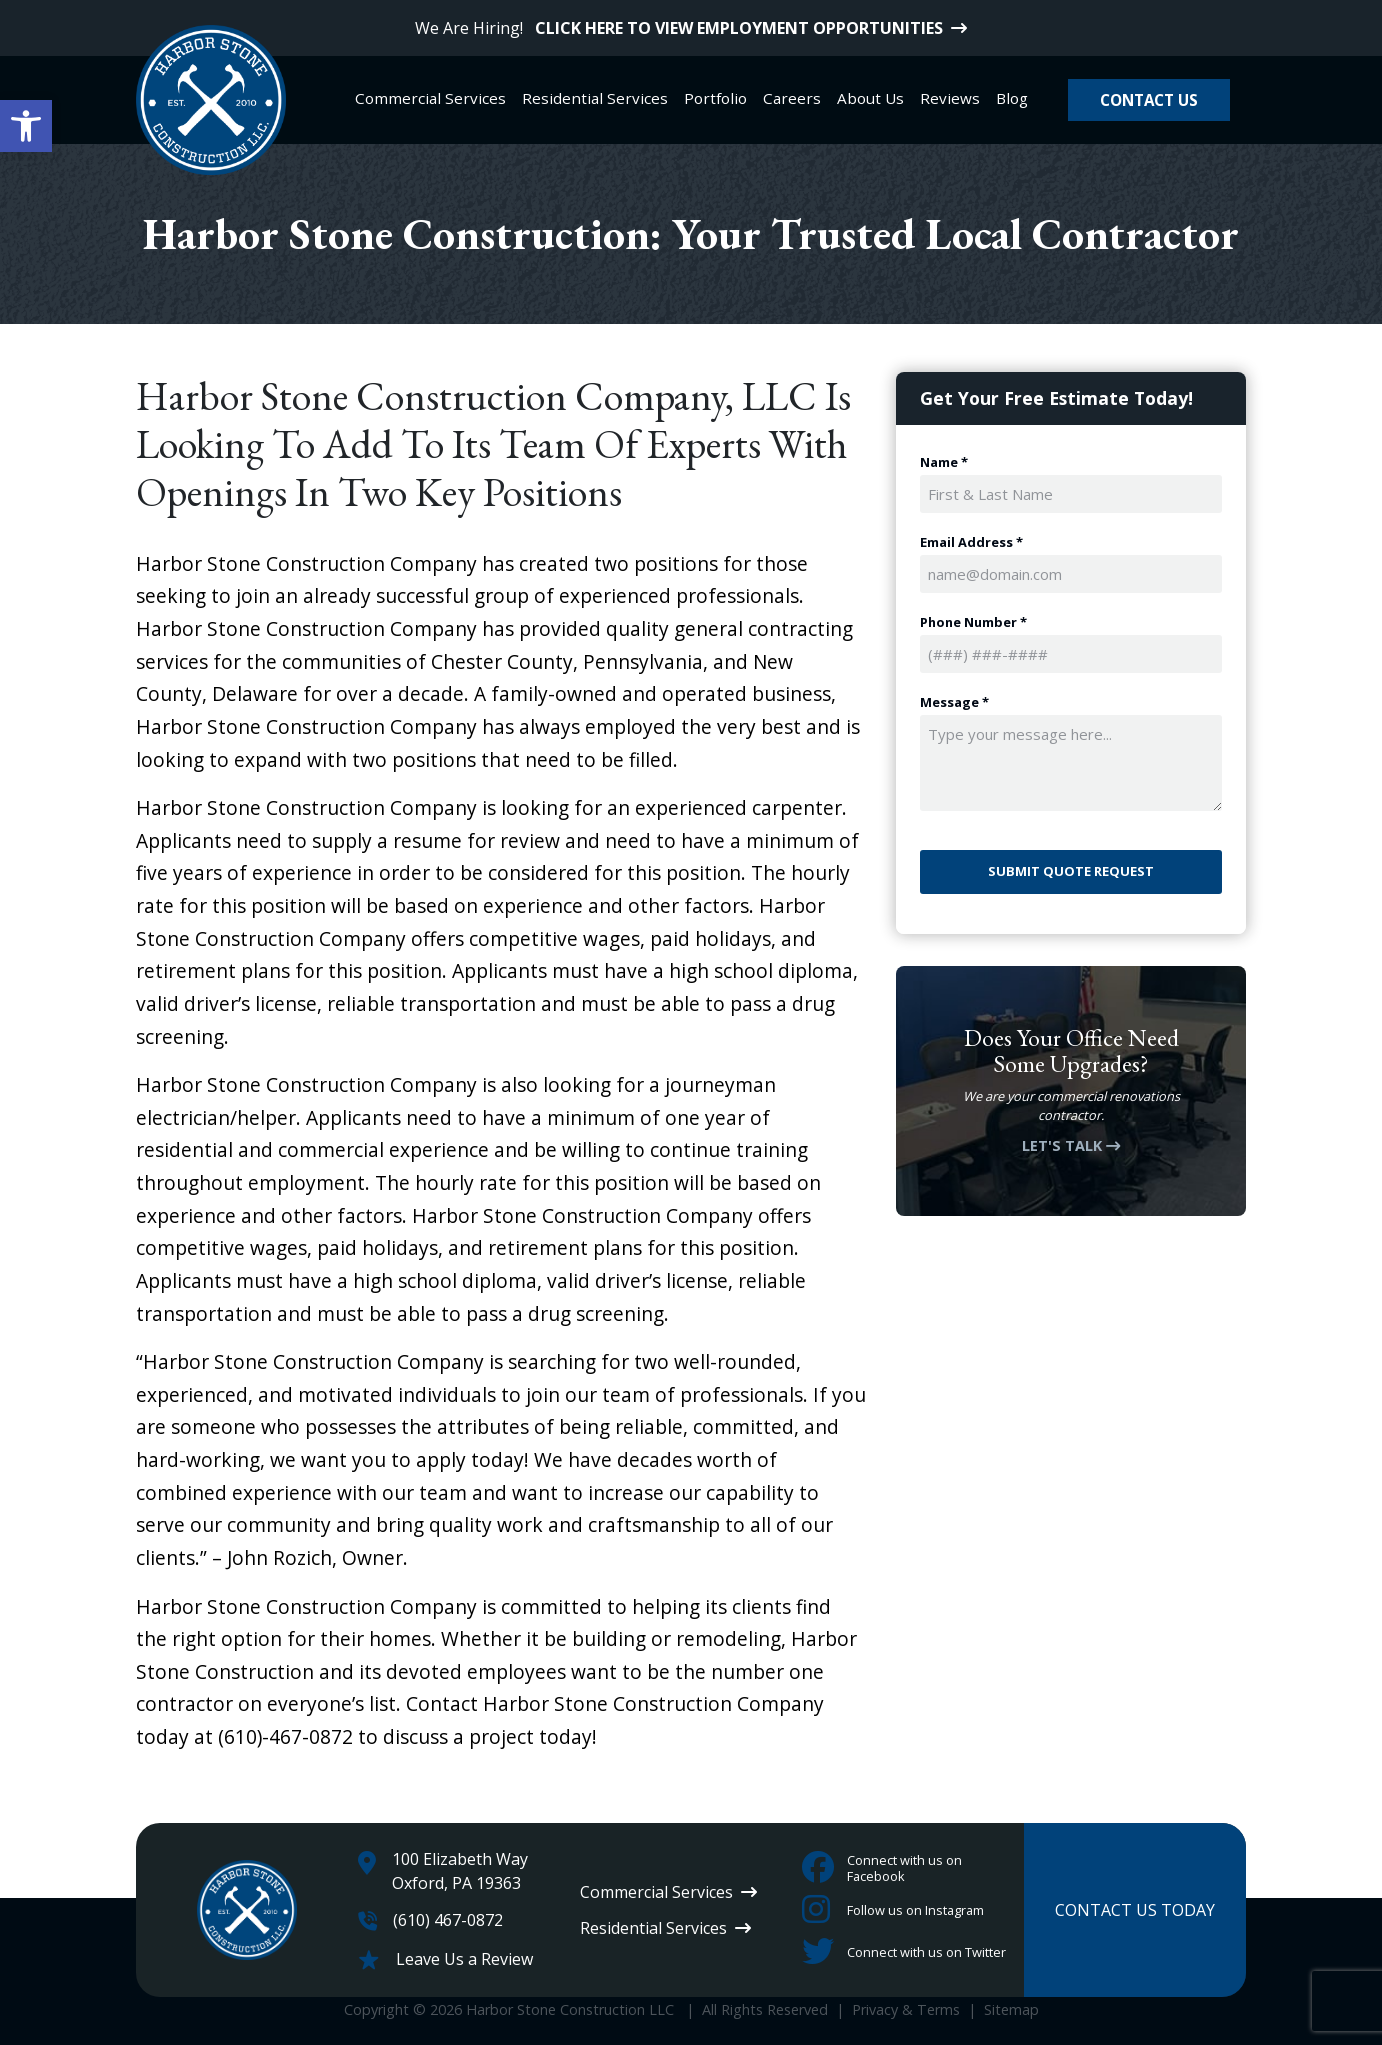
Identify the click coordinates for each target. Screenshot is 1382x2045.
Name (944, 462)
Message (954, 702)
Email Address (971, 542)
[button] (26, 126)
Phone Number (973, 622)
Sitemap (1011, 2009)
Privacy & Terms (906, 2009)
